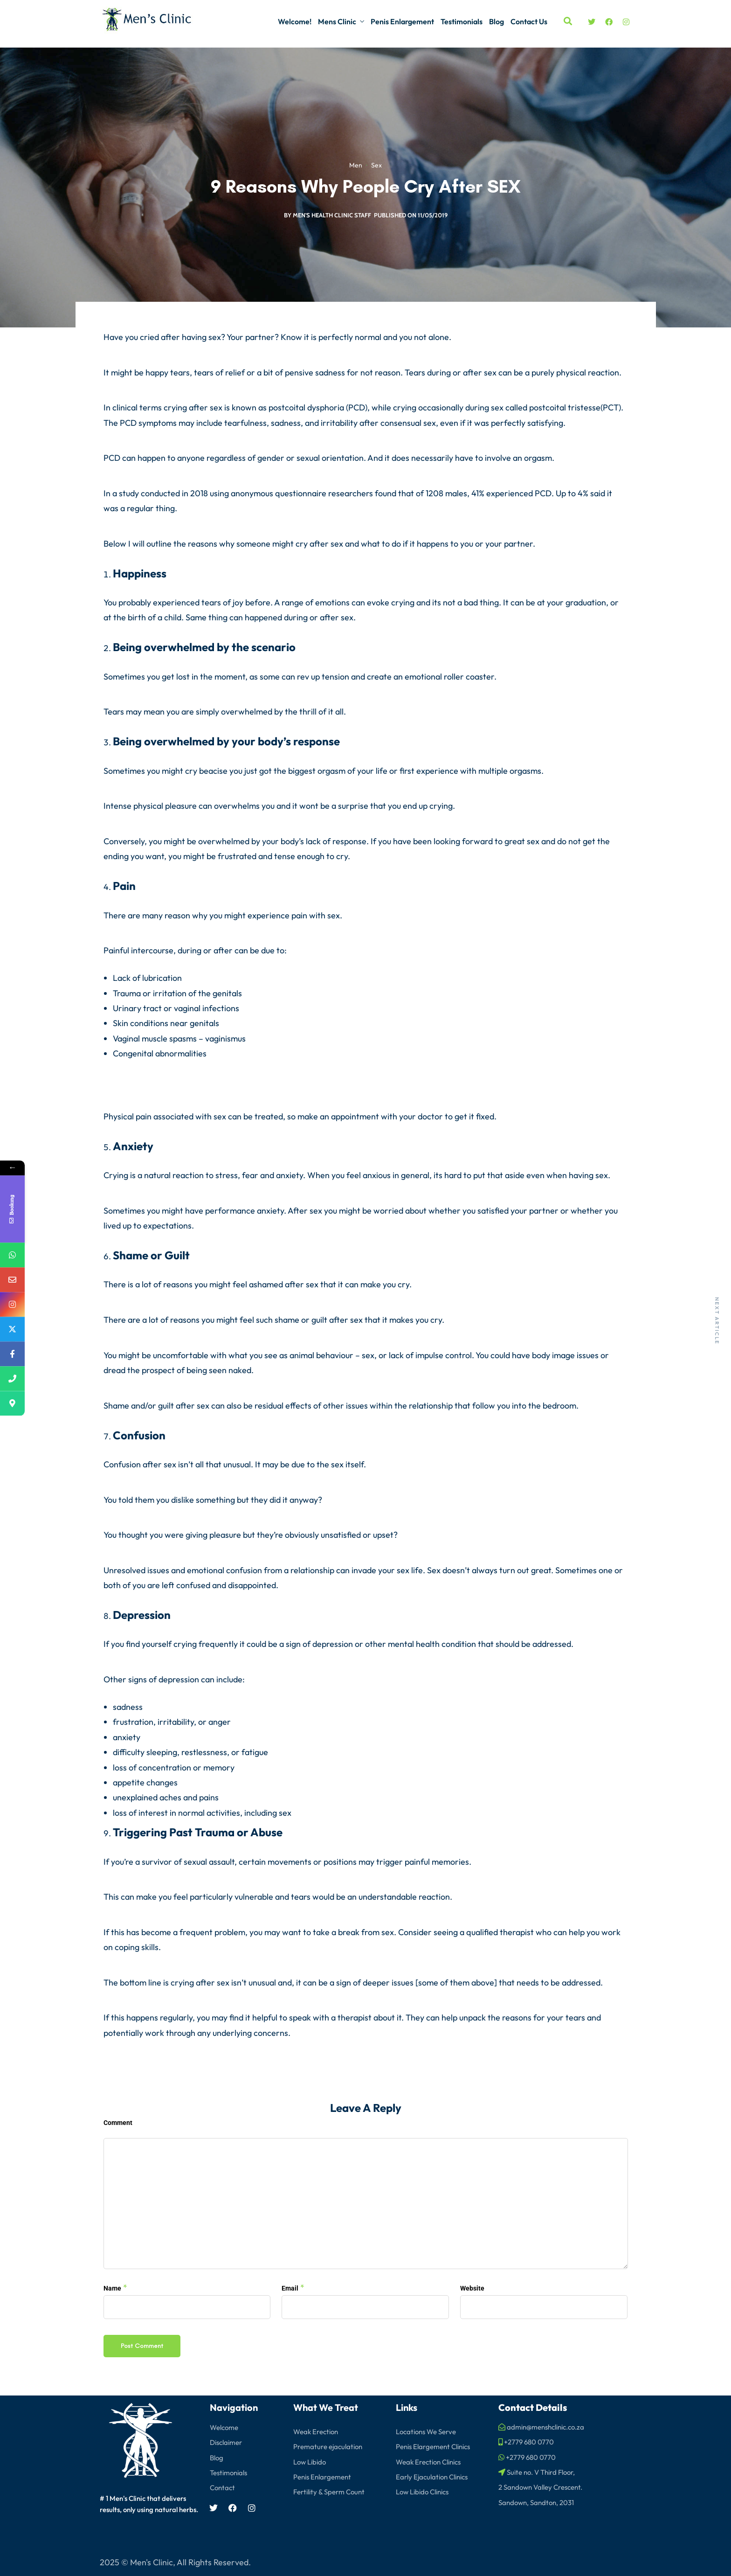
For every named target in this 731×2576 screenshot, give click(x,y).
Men (355, 166)
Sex (376, 166)
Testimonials (462, 21)
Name (112, 2288)
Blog (496, 21)
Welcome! (294, 21)
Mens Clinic (337, 21)
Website (472, 2288)
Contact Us (528, 21)
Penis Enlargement (402, 21)
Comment (117, 2122)
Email (290, 2288)
